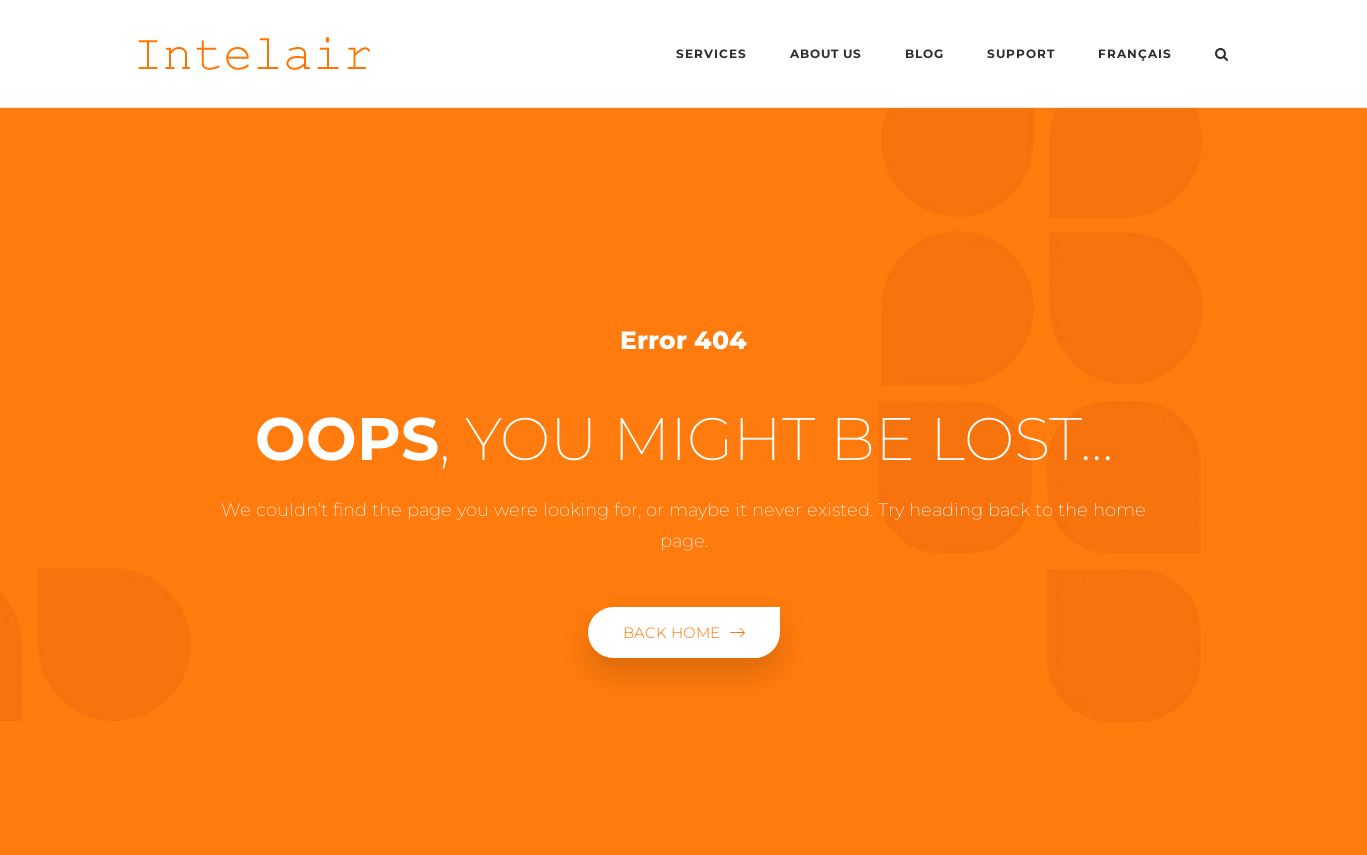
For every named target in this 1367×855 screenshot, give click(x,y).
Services (711, 53)
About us (826, 53)
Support (1021, 53)
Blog (924, 53)
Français (1135, 53)
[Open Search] (1221, 56)
